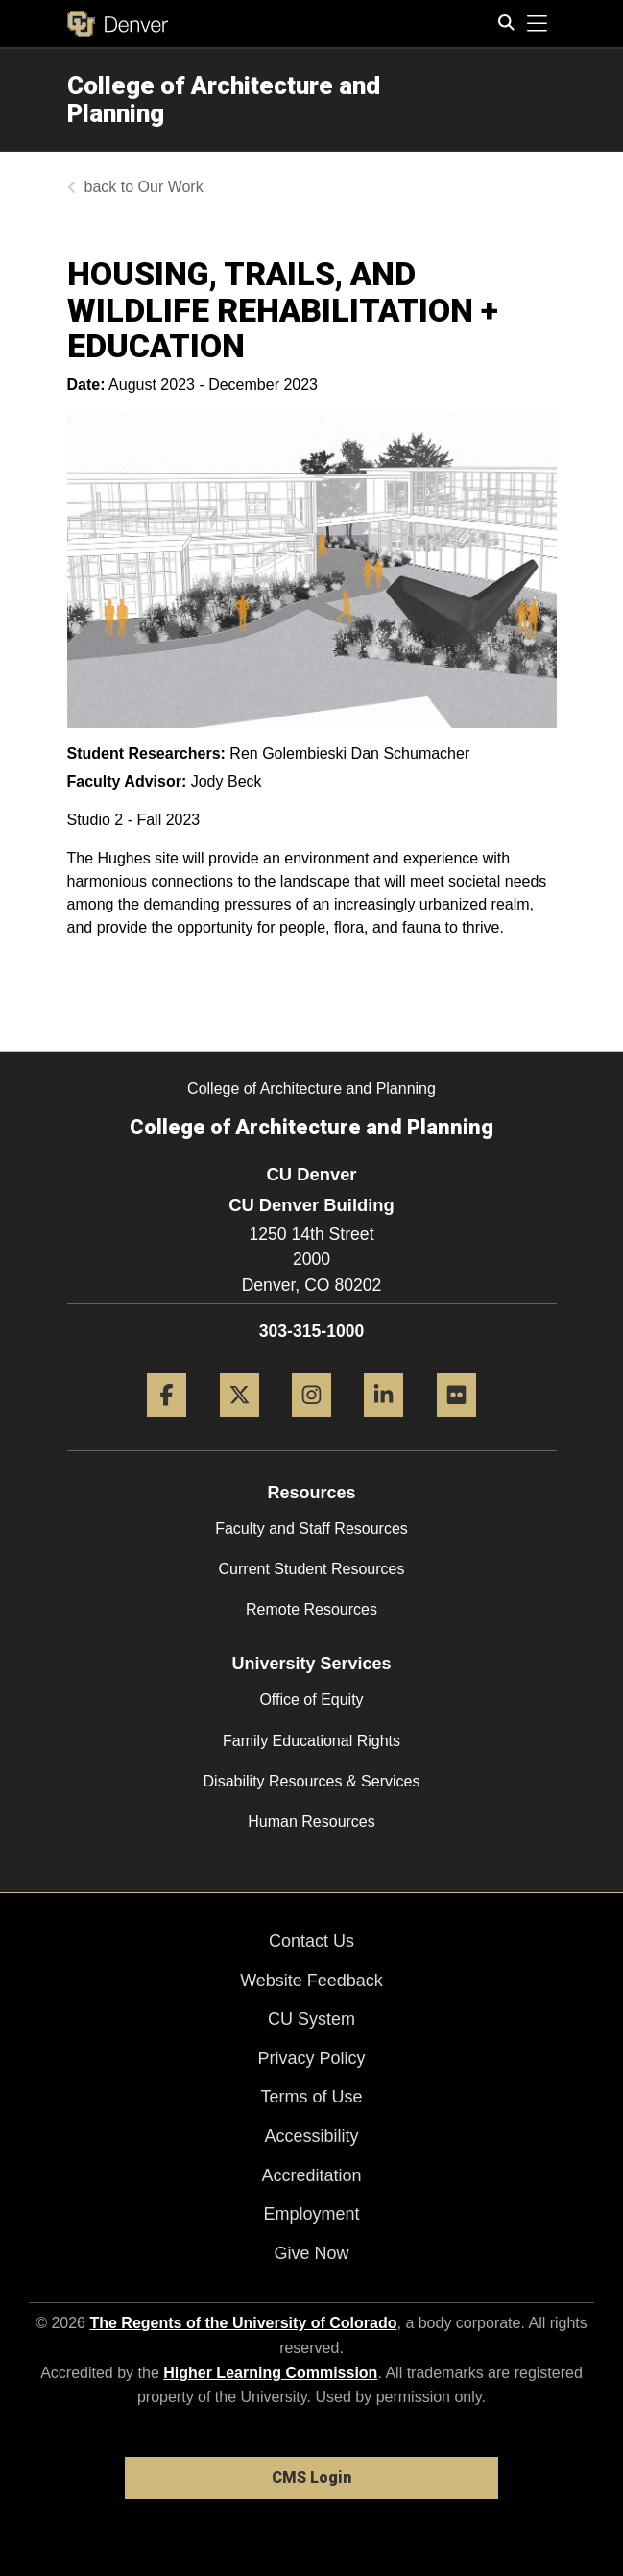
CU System (311, 2019)
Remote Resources (311, 1609)
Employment (311, 2214)
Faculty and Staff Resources (311, 1528)
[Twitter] (239, 1424)
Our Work (171, 187)
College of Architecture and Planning (223, 99)
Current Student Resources (312, 1569)
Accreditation (311, 2175)
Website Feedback (311, 1980)
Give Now (311, 2253)
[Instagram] (311, 1424)
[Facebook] (166, 1424)
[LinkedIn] (383, 1424)
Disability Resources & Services (312, 1781)
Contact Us (311, 1941)
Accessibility (311, 2136)
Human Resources (311, 1821)
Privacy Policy (311, 2058)
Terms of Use (311, 2096)
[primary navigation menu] (537, 24)
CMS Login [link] (311, 2477)
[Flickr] (456, 1424)
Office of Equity (311, 1699)
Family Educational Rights (311, 1741)
